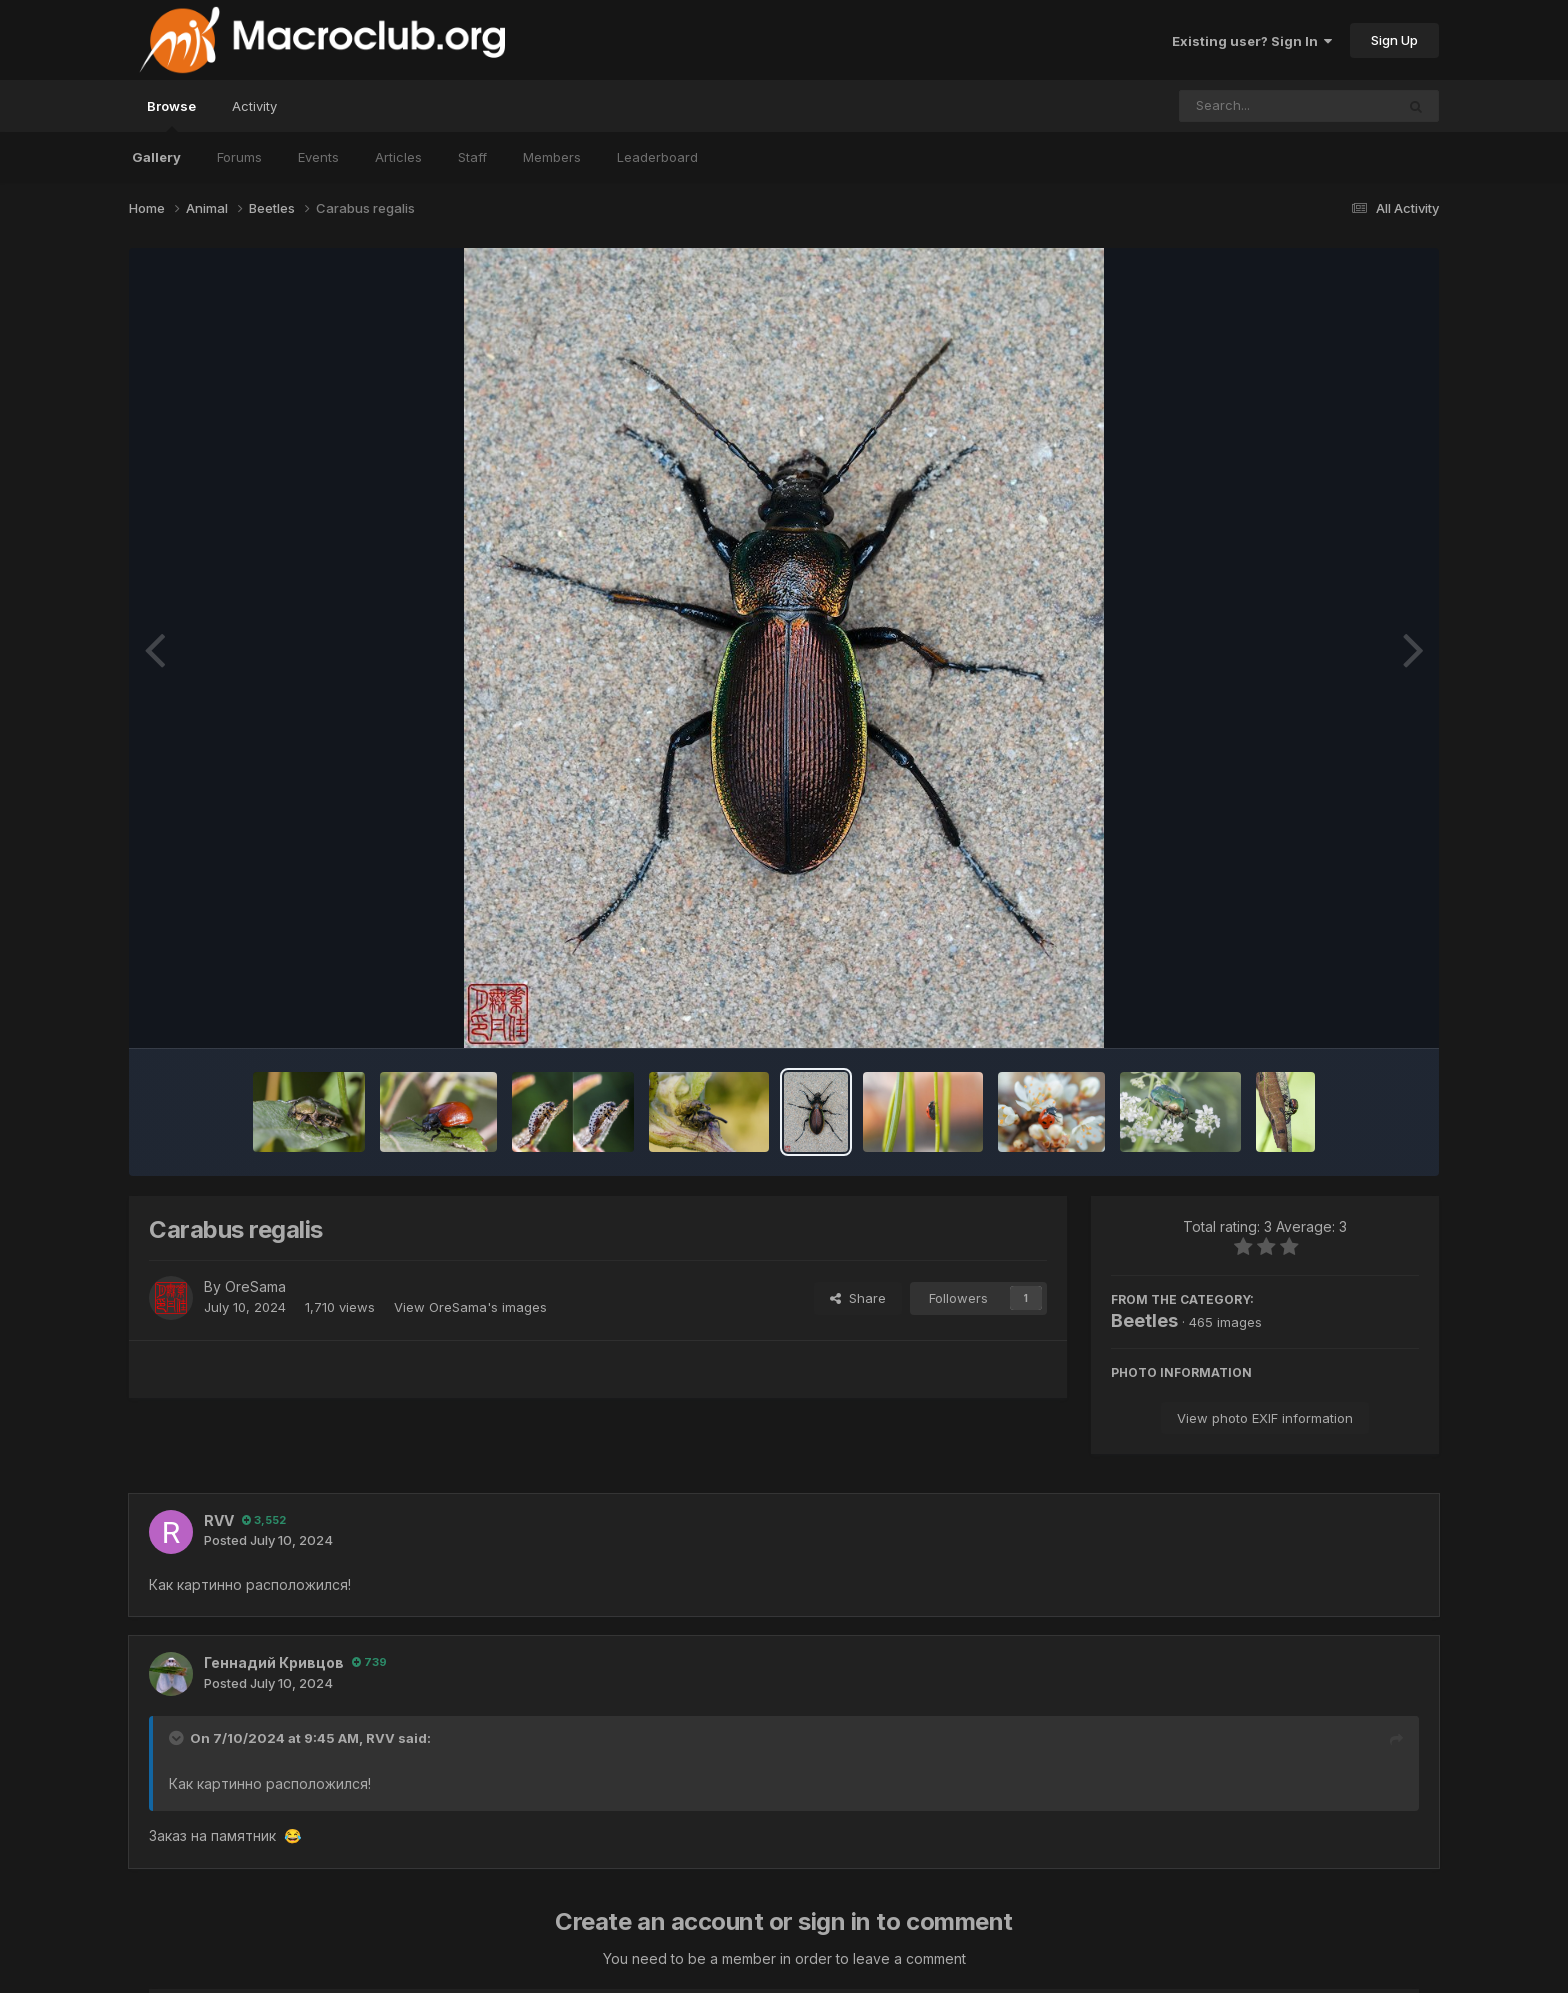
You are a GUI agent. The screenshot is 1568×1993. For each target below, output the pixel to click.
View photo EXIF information (1265, 1418)
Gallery (156, 157)
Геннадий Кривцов (274, 1662)
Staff (472, 157)
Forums (239, 157)
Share (858, 1298)
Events (318, 157)
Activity (254, 106)
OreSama (255, 1286)
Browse (171, 115)
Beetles (1144, 1320)
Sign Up (1394, 40)
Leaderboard (657, 157)
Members (552, 157)
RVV (219, 1520)
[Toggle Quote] (178, 1738)
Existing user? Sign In (1252, 41)
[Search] (1232, 106)
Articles (398, 157)
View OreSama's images (470, 1307)
